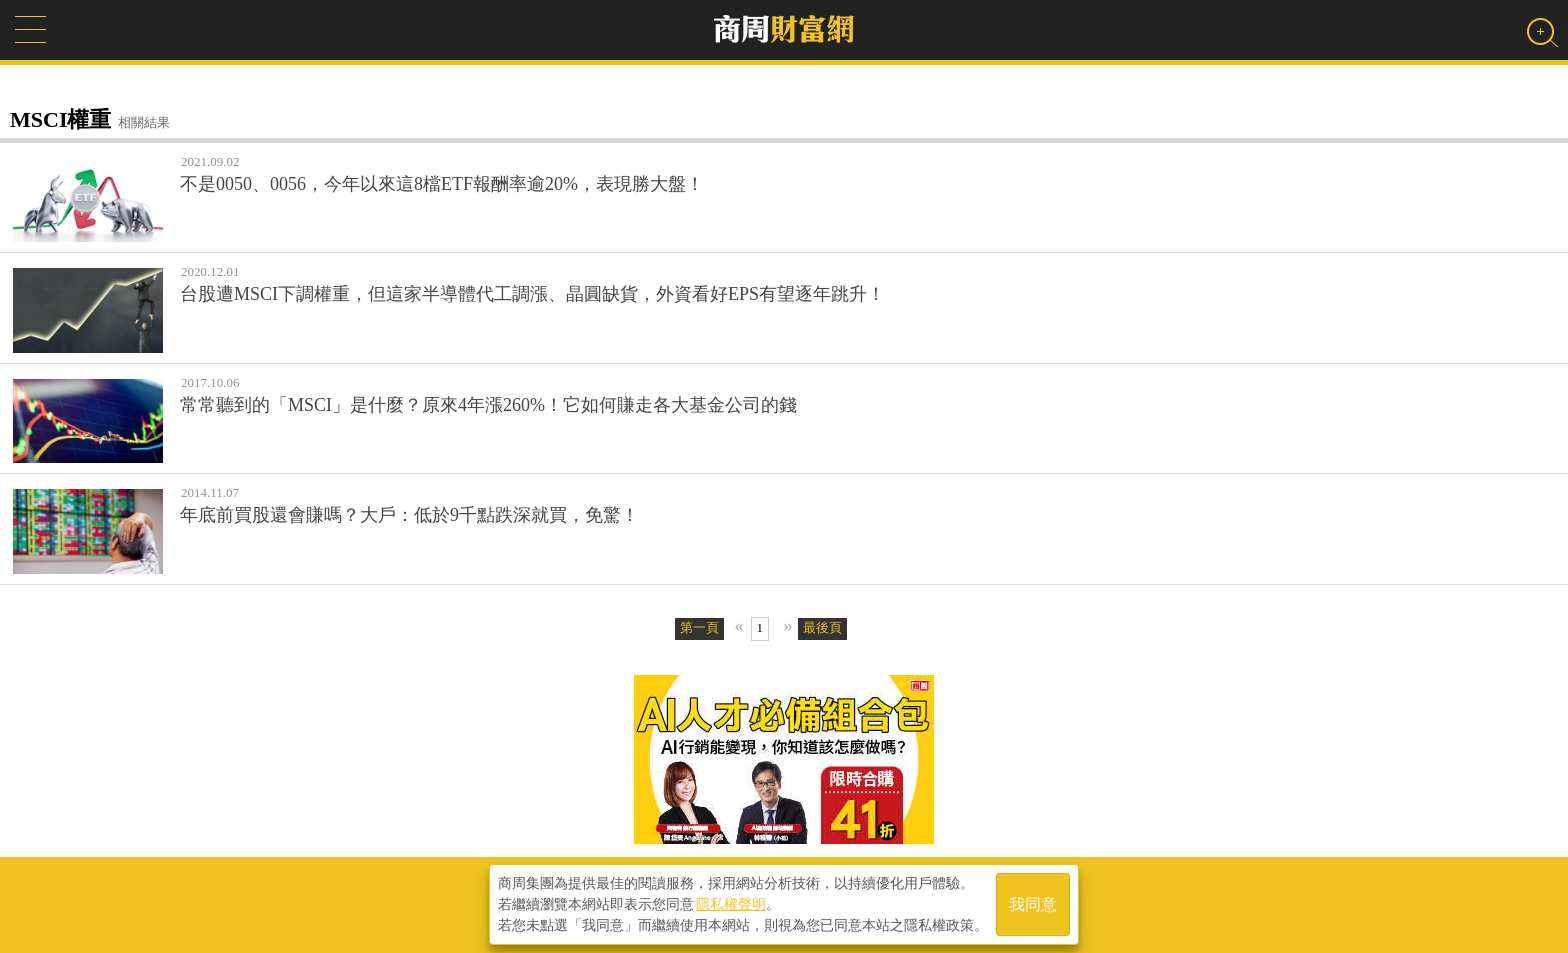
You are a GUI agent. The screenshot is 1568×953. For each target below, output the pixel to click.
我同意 (1033, 904)
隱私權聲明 (731, 904)
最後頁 (822, 627)
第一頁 (699, 627)
